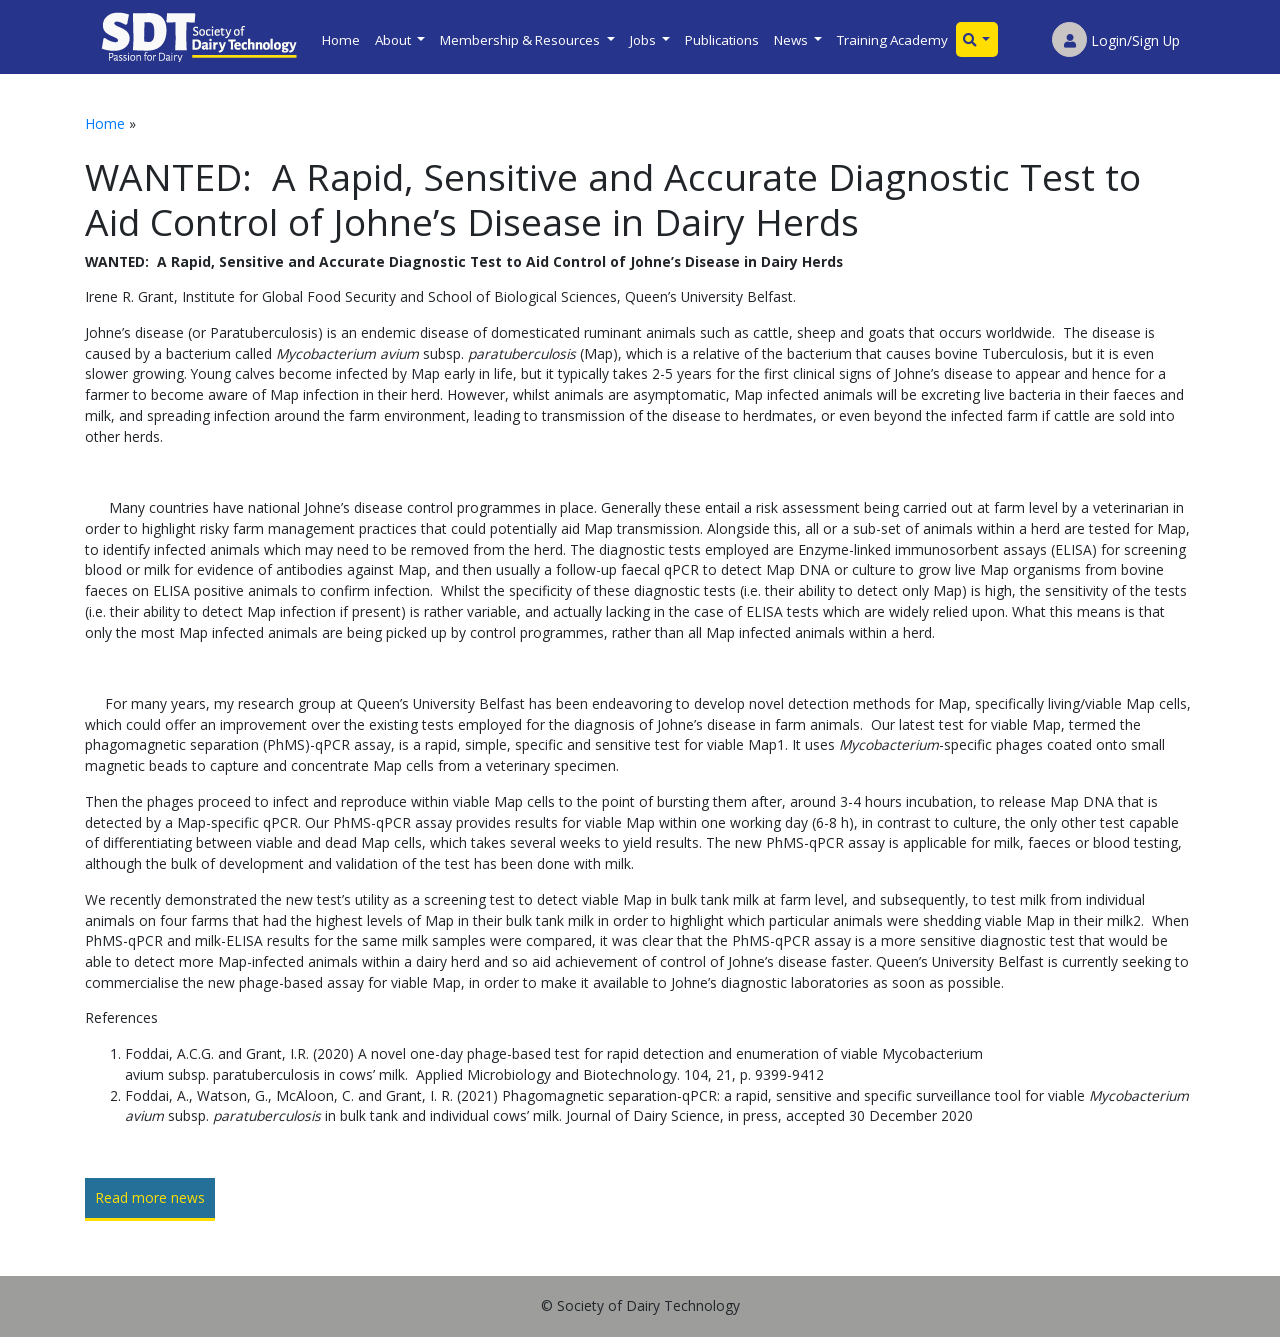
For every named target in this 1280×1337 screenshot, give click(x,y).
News (792, 40)
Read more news (150, 1197)
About (394, 40)
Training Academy (892, 40)
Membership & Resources (521, 40)
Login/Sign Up (1116, 40)
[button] (977, 39)
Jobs (644, 40)
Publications (722, 40)
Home (341, 40)
